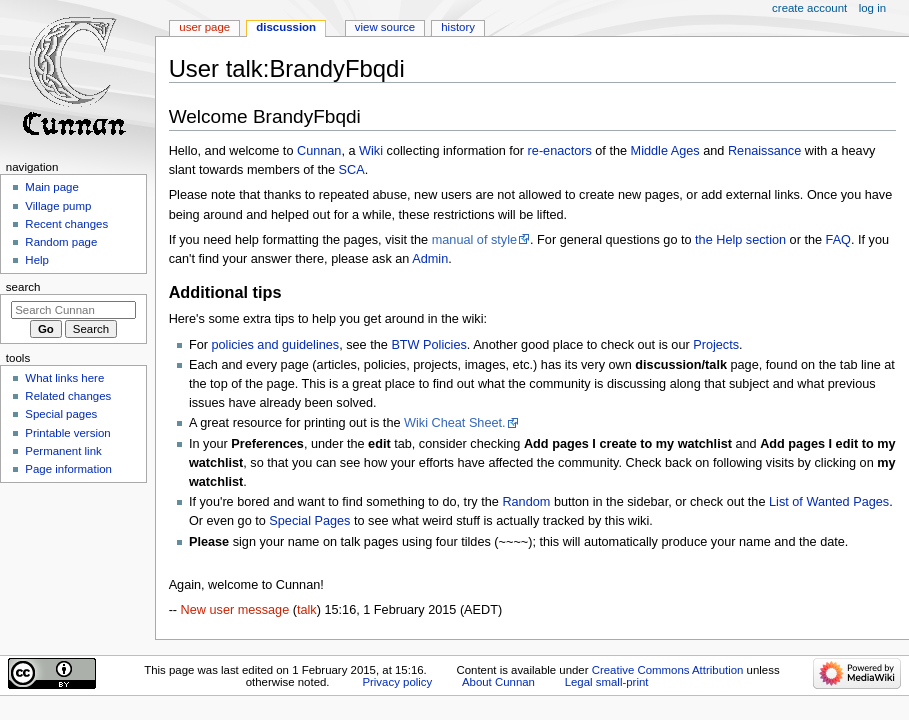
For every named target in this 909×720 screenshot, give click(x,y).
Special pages (61, 414)
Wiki (371, 151)
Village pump (58, 206)
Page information (68, 469)
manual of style (474, 240)
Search (23, 287)
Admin (430, 259)
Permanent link (63, 451)
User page (204, 27)
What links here (64, 378)
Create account (809, 8)
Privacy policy (397, 682)
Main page (52, 187)
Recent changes (66, 224)
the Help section (740, 240)
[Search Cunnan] (73, 310)
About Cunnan (498, 682)
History (458, 27)
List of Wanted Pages (829, 502)
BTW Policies (428, 345)
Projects (716, 345)
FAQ (838, 240)
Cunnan (319, 151)
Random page (61, 242)
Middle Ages (665, 151)
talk (307, 610)
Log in (872, 8)
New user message (235, 610)
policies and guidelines (276, 345)
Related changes (68, 396)
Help (37, 260)
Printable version (67, 433)
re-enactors (560, 151)
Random (526, 502)
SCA (352, 170)
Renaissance (764, 151)
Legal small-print (607, 682)
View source (385, 27)
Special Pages (309, 521)
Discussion (286, 27)
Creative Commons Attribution (668, 670)
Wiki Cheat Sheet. (455, 423)
